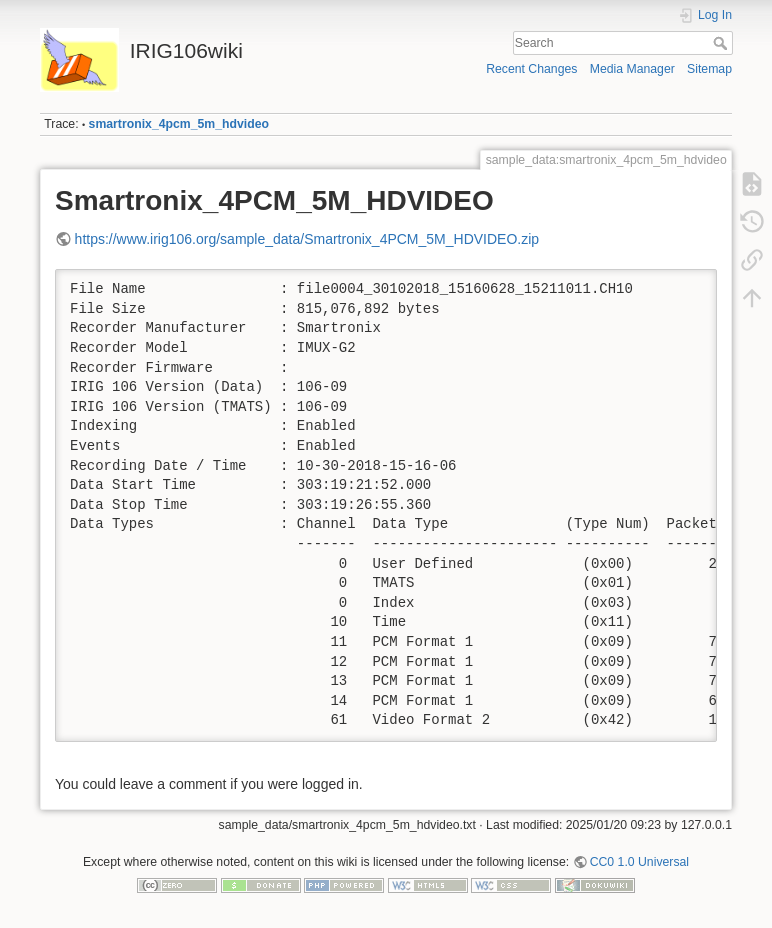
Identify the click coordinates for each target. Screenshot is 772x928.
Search (722, 43)
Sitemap (709, 69)
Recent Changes (531, 69)
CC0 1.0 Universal (639, 862)
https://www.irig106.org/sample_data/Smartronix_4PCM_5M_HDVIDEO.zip (307, 239)
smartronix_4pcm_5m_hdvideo (179, 124)
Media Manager (632, 69)
